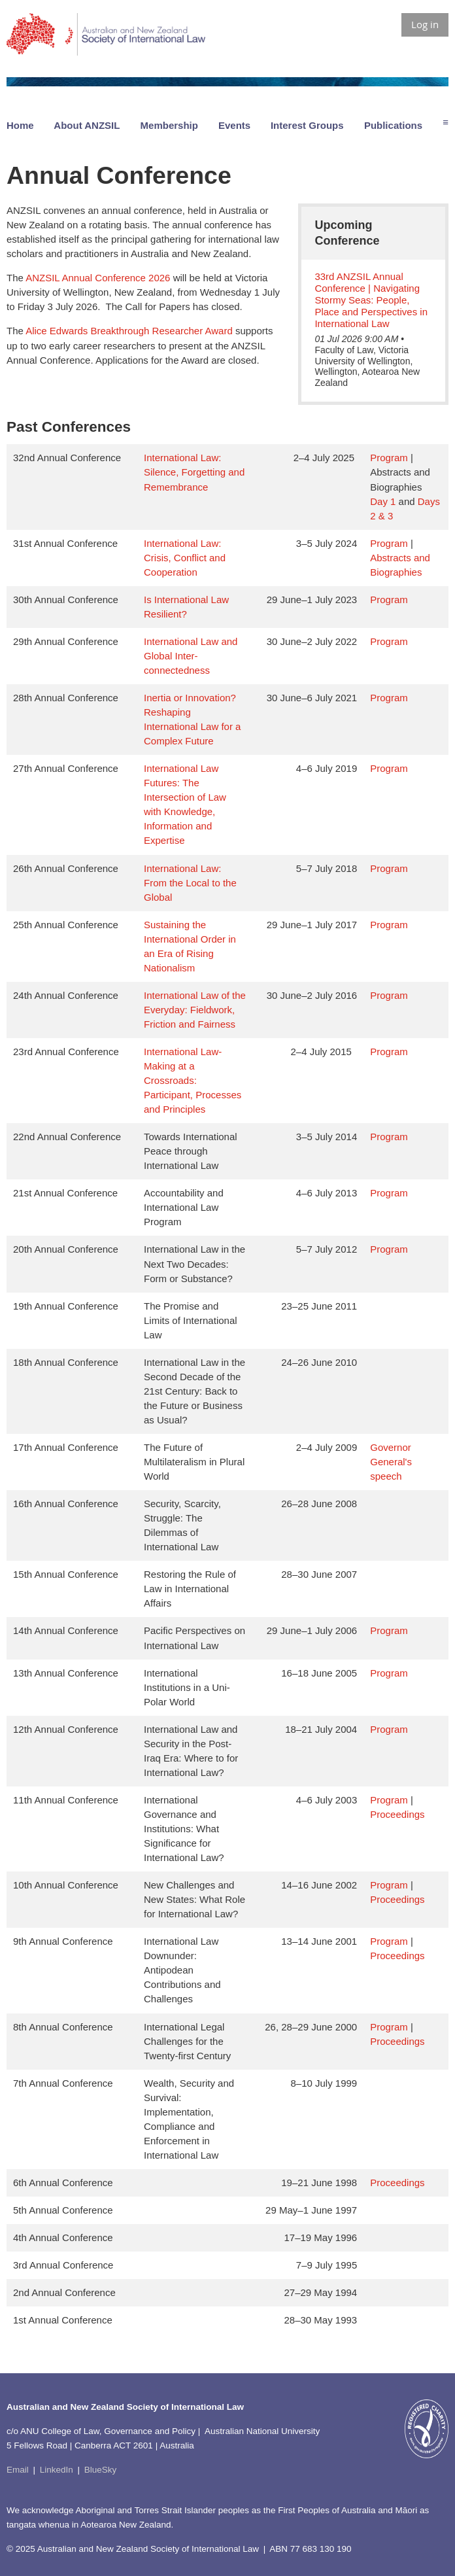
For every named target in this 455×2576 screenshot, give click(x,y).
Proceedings (397, 1814)
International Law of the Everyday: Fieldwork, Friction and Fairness (195, 1010)
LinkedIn (56, 2470)
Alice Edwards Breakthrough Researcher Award (129, 330)
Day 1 (383, 501)
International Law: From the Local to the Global (190, 883)
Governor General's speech (391, 1462)
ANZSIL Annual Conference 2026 (97, 277)
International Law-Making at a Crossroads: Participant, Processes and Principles (192, 1080)
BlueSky (100, 2470)
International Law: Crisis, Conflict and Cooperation (185, 558)
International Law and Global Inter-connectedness (190, 656)
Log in (425, 24)
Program (389, 457)
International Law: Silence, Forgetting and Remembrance (194, 472)
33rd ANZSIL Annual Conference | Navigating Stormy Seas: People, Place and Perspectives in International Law (371, 300)
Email (18, 2470)
